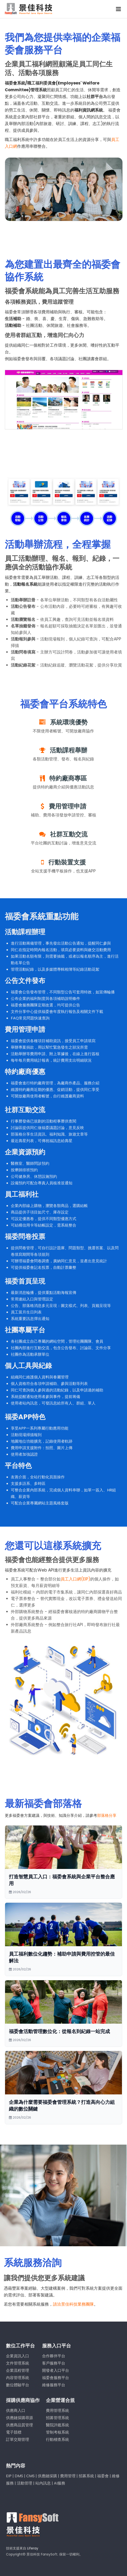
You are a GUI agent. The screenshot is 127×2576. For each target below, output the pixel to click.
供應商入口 (15, 2410)
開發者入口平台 (55, 2370)
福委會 (103, 2476)
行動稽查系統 (57, 2439)
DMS (19, 2476)
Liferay (32, 2548)
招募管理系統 (57, 2418)
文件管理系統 (17, 2363)
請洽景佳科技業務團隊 (73, 2304)
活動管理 (24, 2483)
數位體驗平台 (17, 2385)
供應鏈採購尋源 (19, 2418)
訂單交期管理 (17, 2439)
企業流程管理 (17, 2370)
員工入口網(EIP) (75, 1579)
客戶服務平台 (53, 2363)
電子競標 (13, 2432)
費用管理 (68, 2476)
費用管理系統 (57, 2410)
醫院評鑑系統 (57, 2425)
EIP (9, 2476)
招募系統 (86, 2476)
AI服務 (59, 2483)
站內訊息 (43, 2483)
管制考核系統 (57, 2432)
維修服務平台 (53, 2385)
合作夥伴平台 (53, 2356)
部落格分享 (106, 1815)
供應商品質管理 (19, 2425)
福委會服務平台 (55, 2377)
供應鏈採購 (47, 2476)
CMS (30, 2476)
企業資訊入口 (17, 2356)
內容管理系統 (17, 2377)
